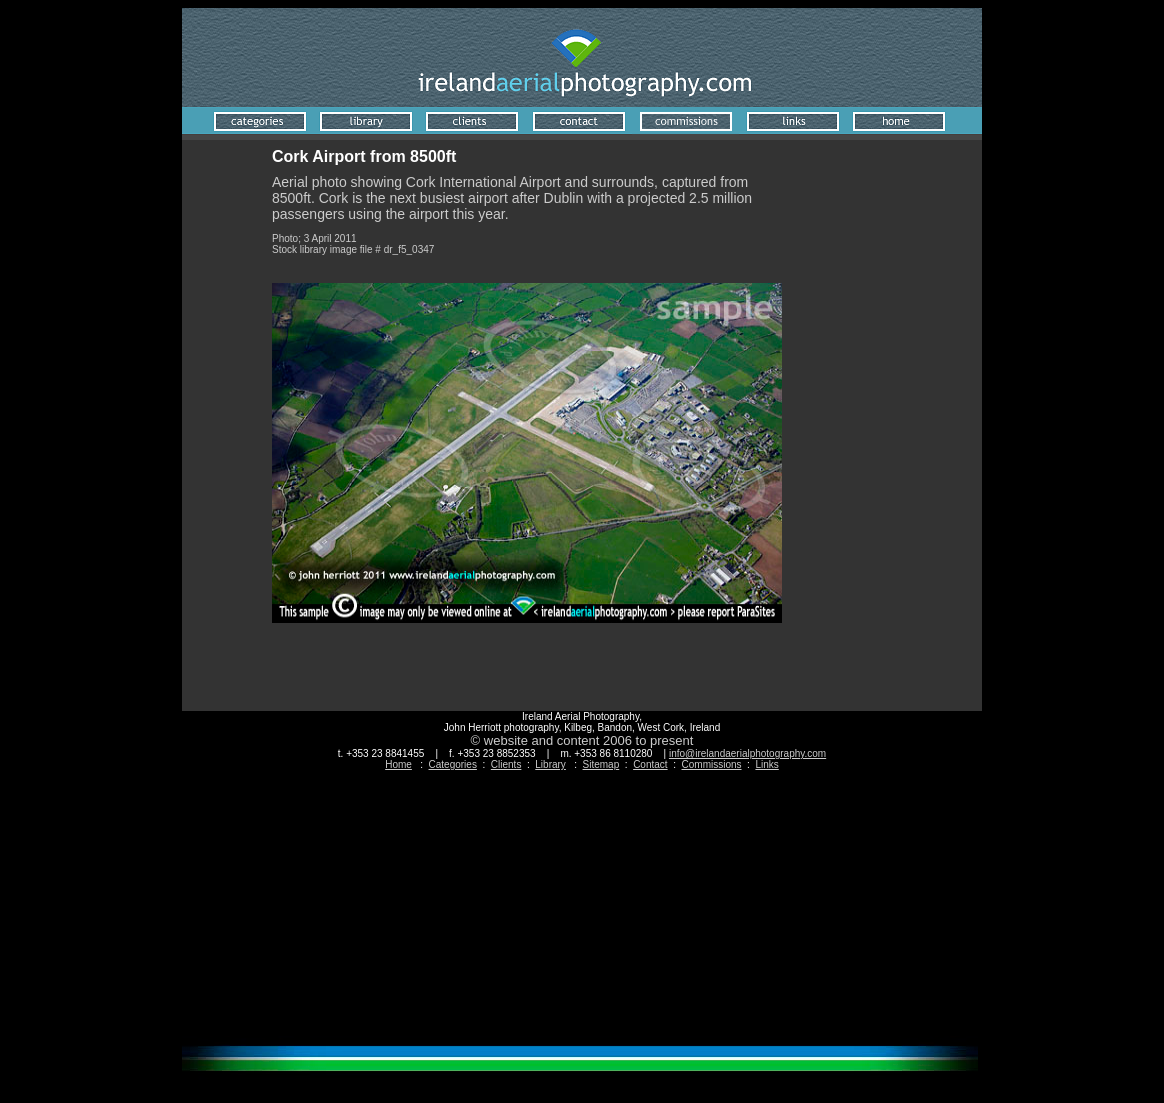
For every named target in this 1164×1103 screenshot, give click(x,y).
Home (398, 764)
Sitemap (601, 764)
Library (550, 764)
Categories (453, 764)
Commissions (712, 764)
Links (766, 764)
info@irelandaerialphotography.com (747, 753)
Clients (506, 764)
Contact (650, 764)
